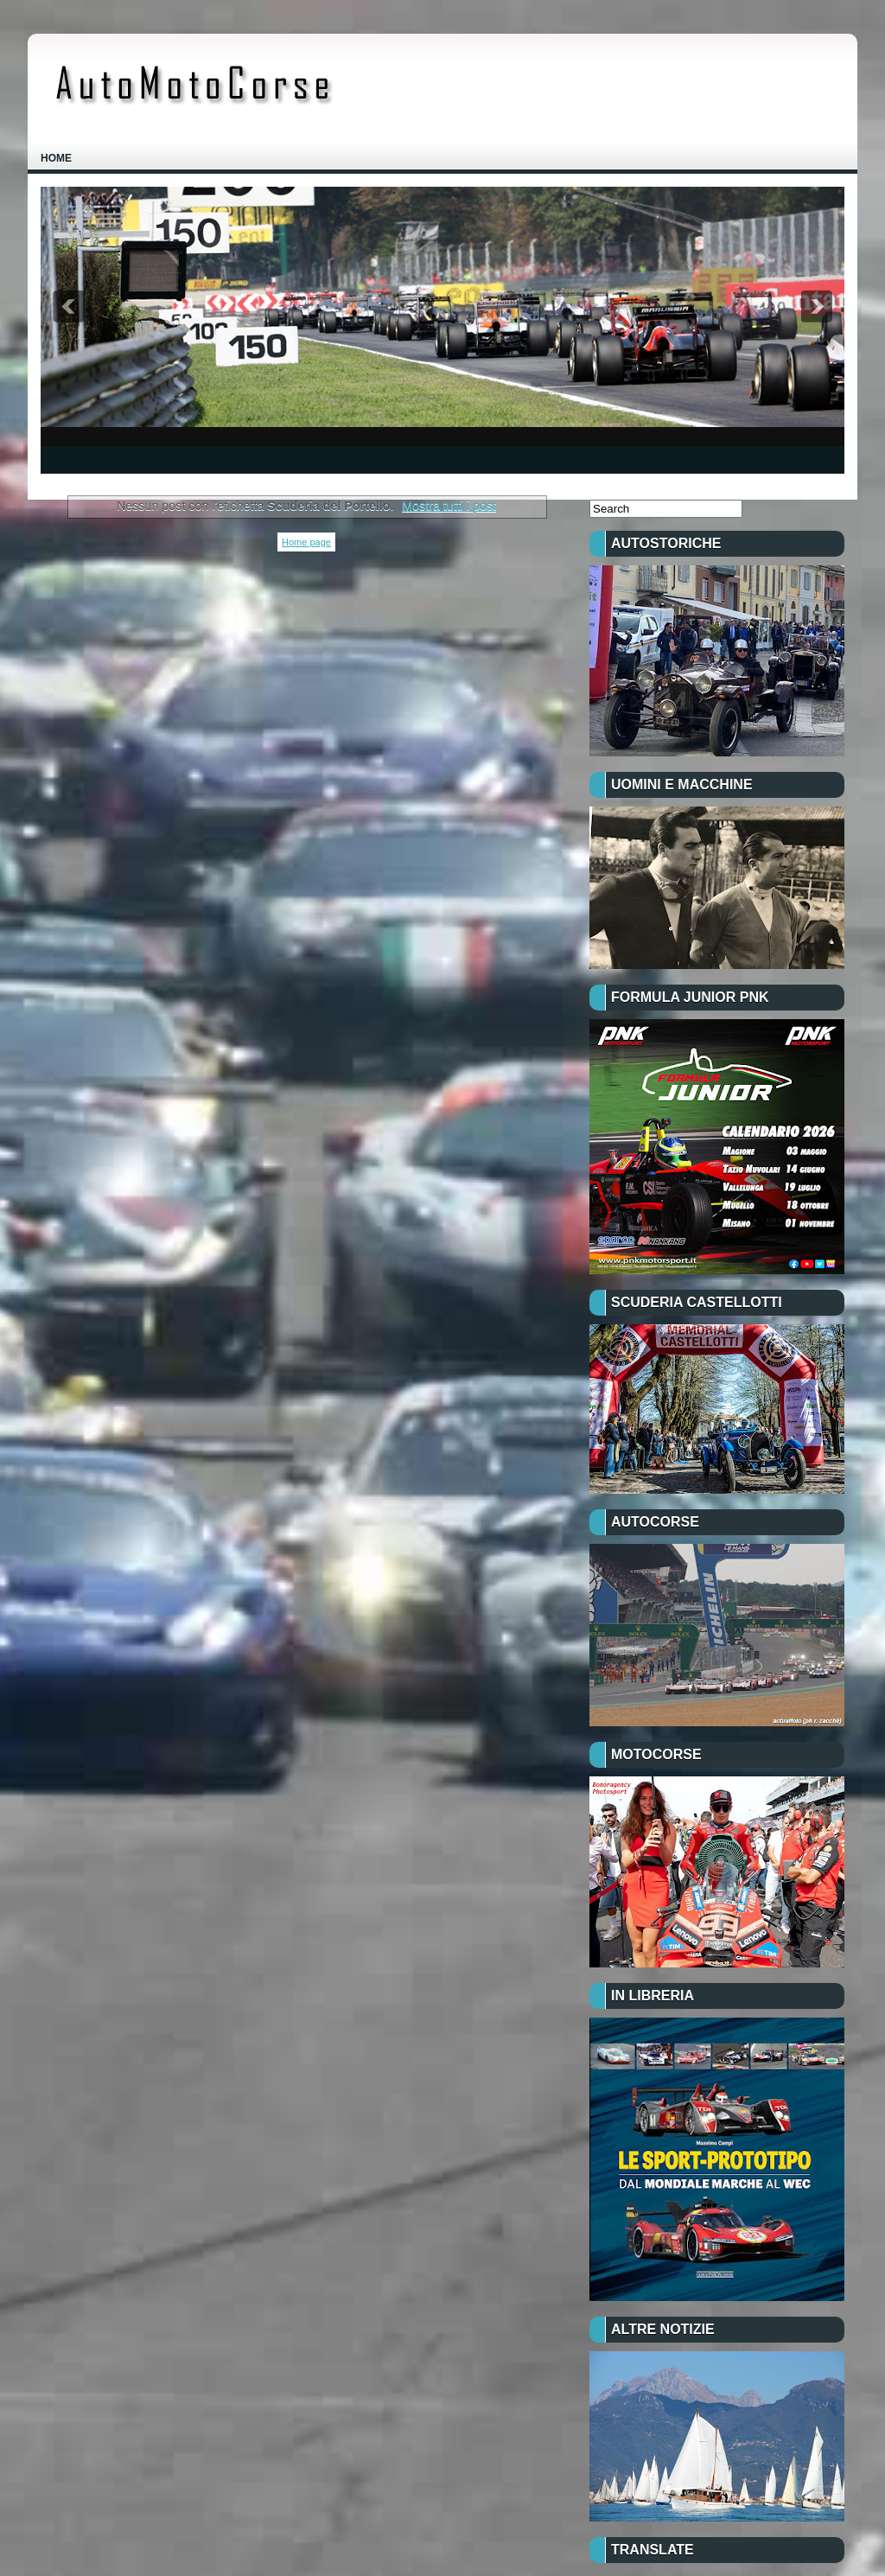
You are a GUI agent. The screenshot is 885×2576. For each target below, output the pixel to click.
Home (56, 158)
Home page (306, 542)
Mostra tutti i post (449, 506)
